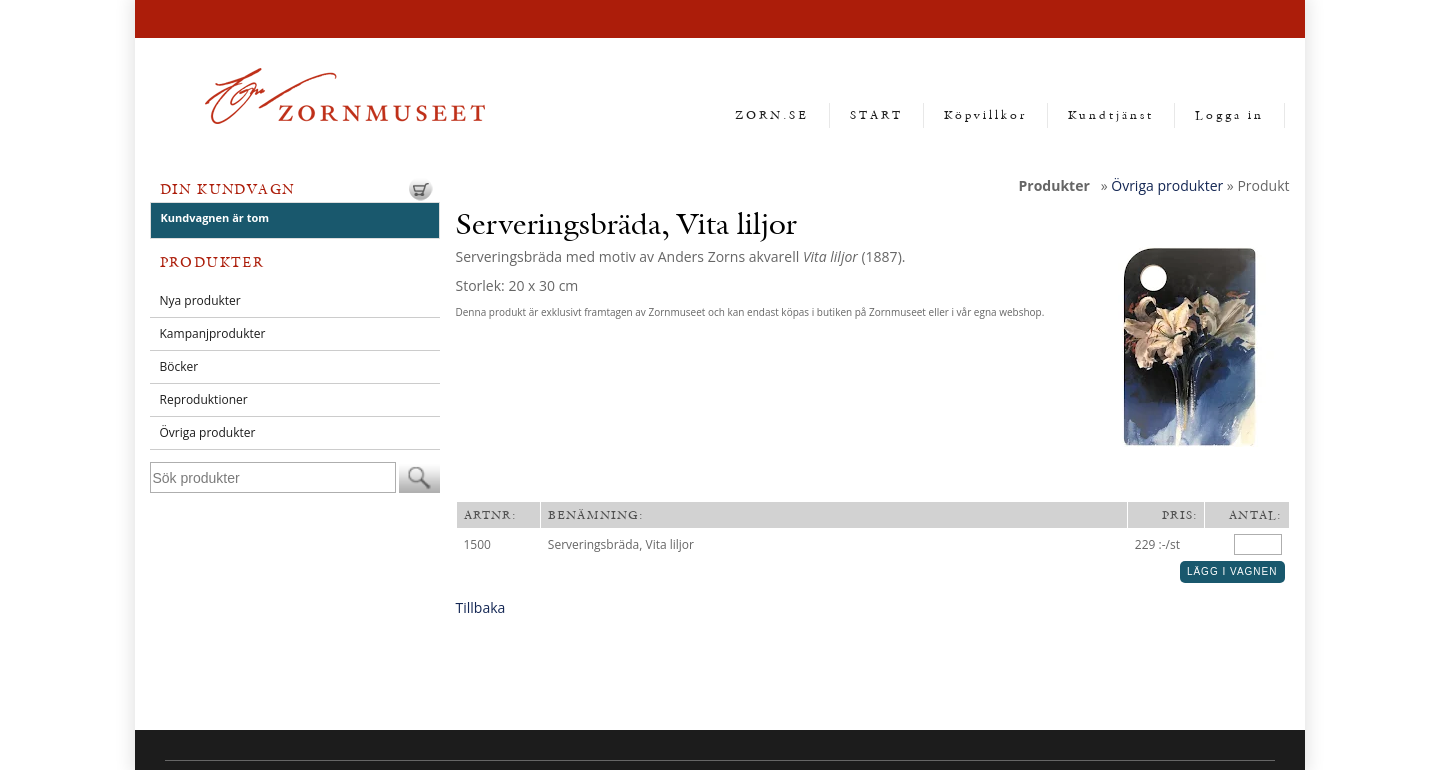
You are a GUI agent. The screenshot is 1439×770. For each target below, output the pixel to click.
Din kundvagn (227, 189)
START (876, 115)
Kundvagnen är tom (215, 217)
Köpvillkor (985, 115)
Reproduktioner (204, 399)
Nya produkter (200, 300)
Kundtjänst (1111, 115)
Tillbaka (481, 607)
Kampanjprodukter (213, 333)
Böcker (179, 366)
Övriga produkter (208, 432)
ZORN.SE (772, 115)
